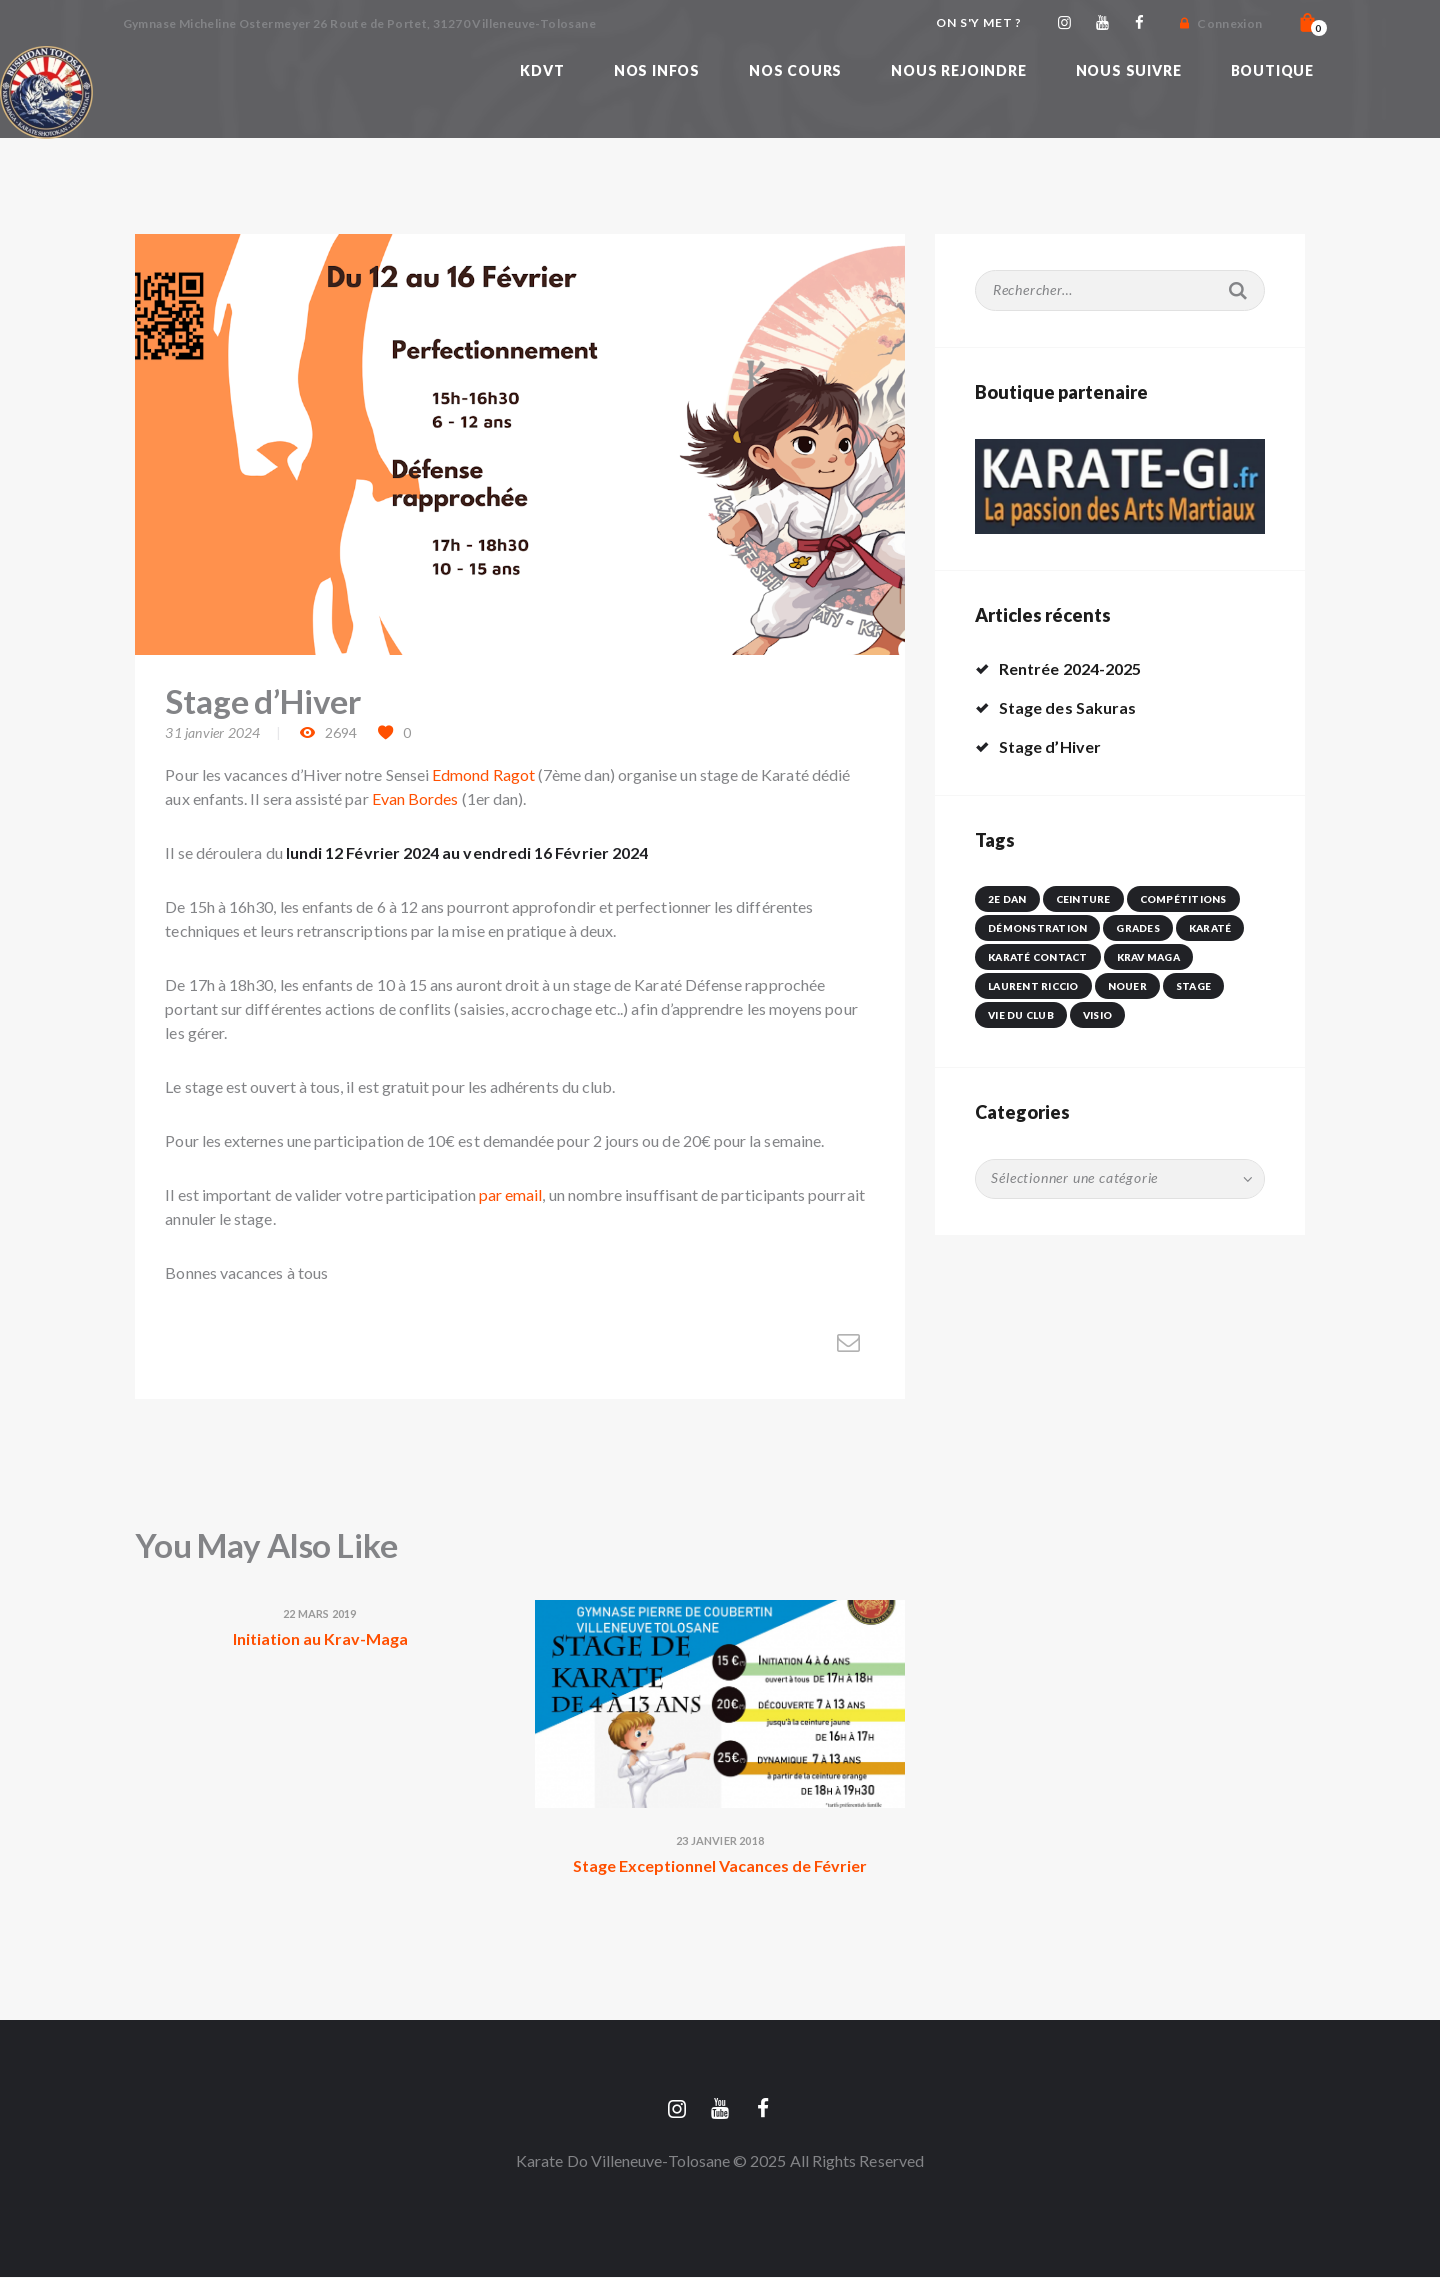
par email (511, 1194)
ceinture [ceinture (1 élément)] (1083, 899)
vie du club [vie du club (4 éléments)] (1021, 1015)
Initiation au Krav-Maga (320, 1638)
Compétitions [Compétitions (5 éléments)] (1183, 899)
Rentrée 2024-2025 (1070, 668)
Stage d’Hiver (1050, 746)
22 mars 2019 (319, 1613)
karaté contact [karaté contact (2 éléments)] (1038, 957)
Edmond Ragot (483, 774)
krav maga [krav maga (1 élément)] (1148, 957)
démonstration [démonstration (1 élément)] (1037, 928)
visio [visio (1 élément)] (1097, 1015)
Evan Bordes (415, 798)
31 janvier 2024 (212, 732)
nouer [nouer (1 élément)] (1127, 986)
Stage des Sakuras (1067, 707)
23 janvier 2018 (720, 1840)
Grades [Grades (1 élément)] (1138, 928)
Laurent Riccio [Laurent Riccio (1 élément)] (1033, 986)
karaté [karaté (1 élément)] (1210, 928)
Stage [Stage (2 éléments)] (1193, 986)
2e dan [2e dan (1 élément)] (1007, 899)
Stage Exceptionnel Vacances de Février (720, 1865)
